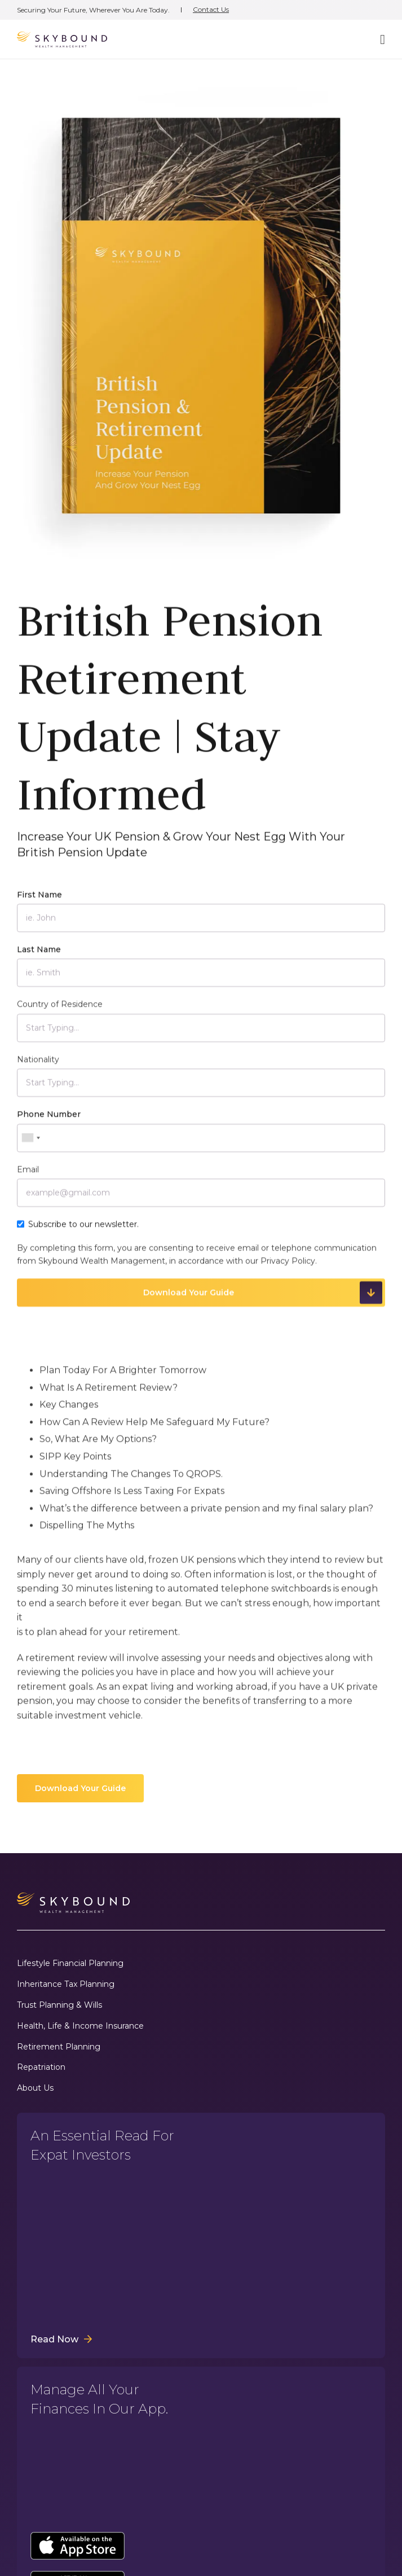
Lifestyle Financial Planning (70, 1963)
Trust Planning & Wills (59, 2005)
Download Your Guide (80, 1788)
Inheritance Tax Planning (65, 1984)
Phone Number (49, 1121)
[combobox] (30, 1144)
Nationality (38, 1066)
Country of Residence (60, 1011)
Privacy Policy (287, 1267)
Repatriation (41, 2067)
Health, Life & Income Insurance (80, 2026)
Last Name (39, 956)
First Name (39, 901)
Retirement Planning (58, 2047)
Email (28, 1176)
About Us (35, 2088)
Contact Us (211, 10)
